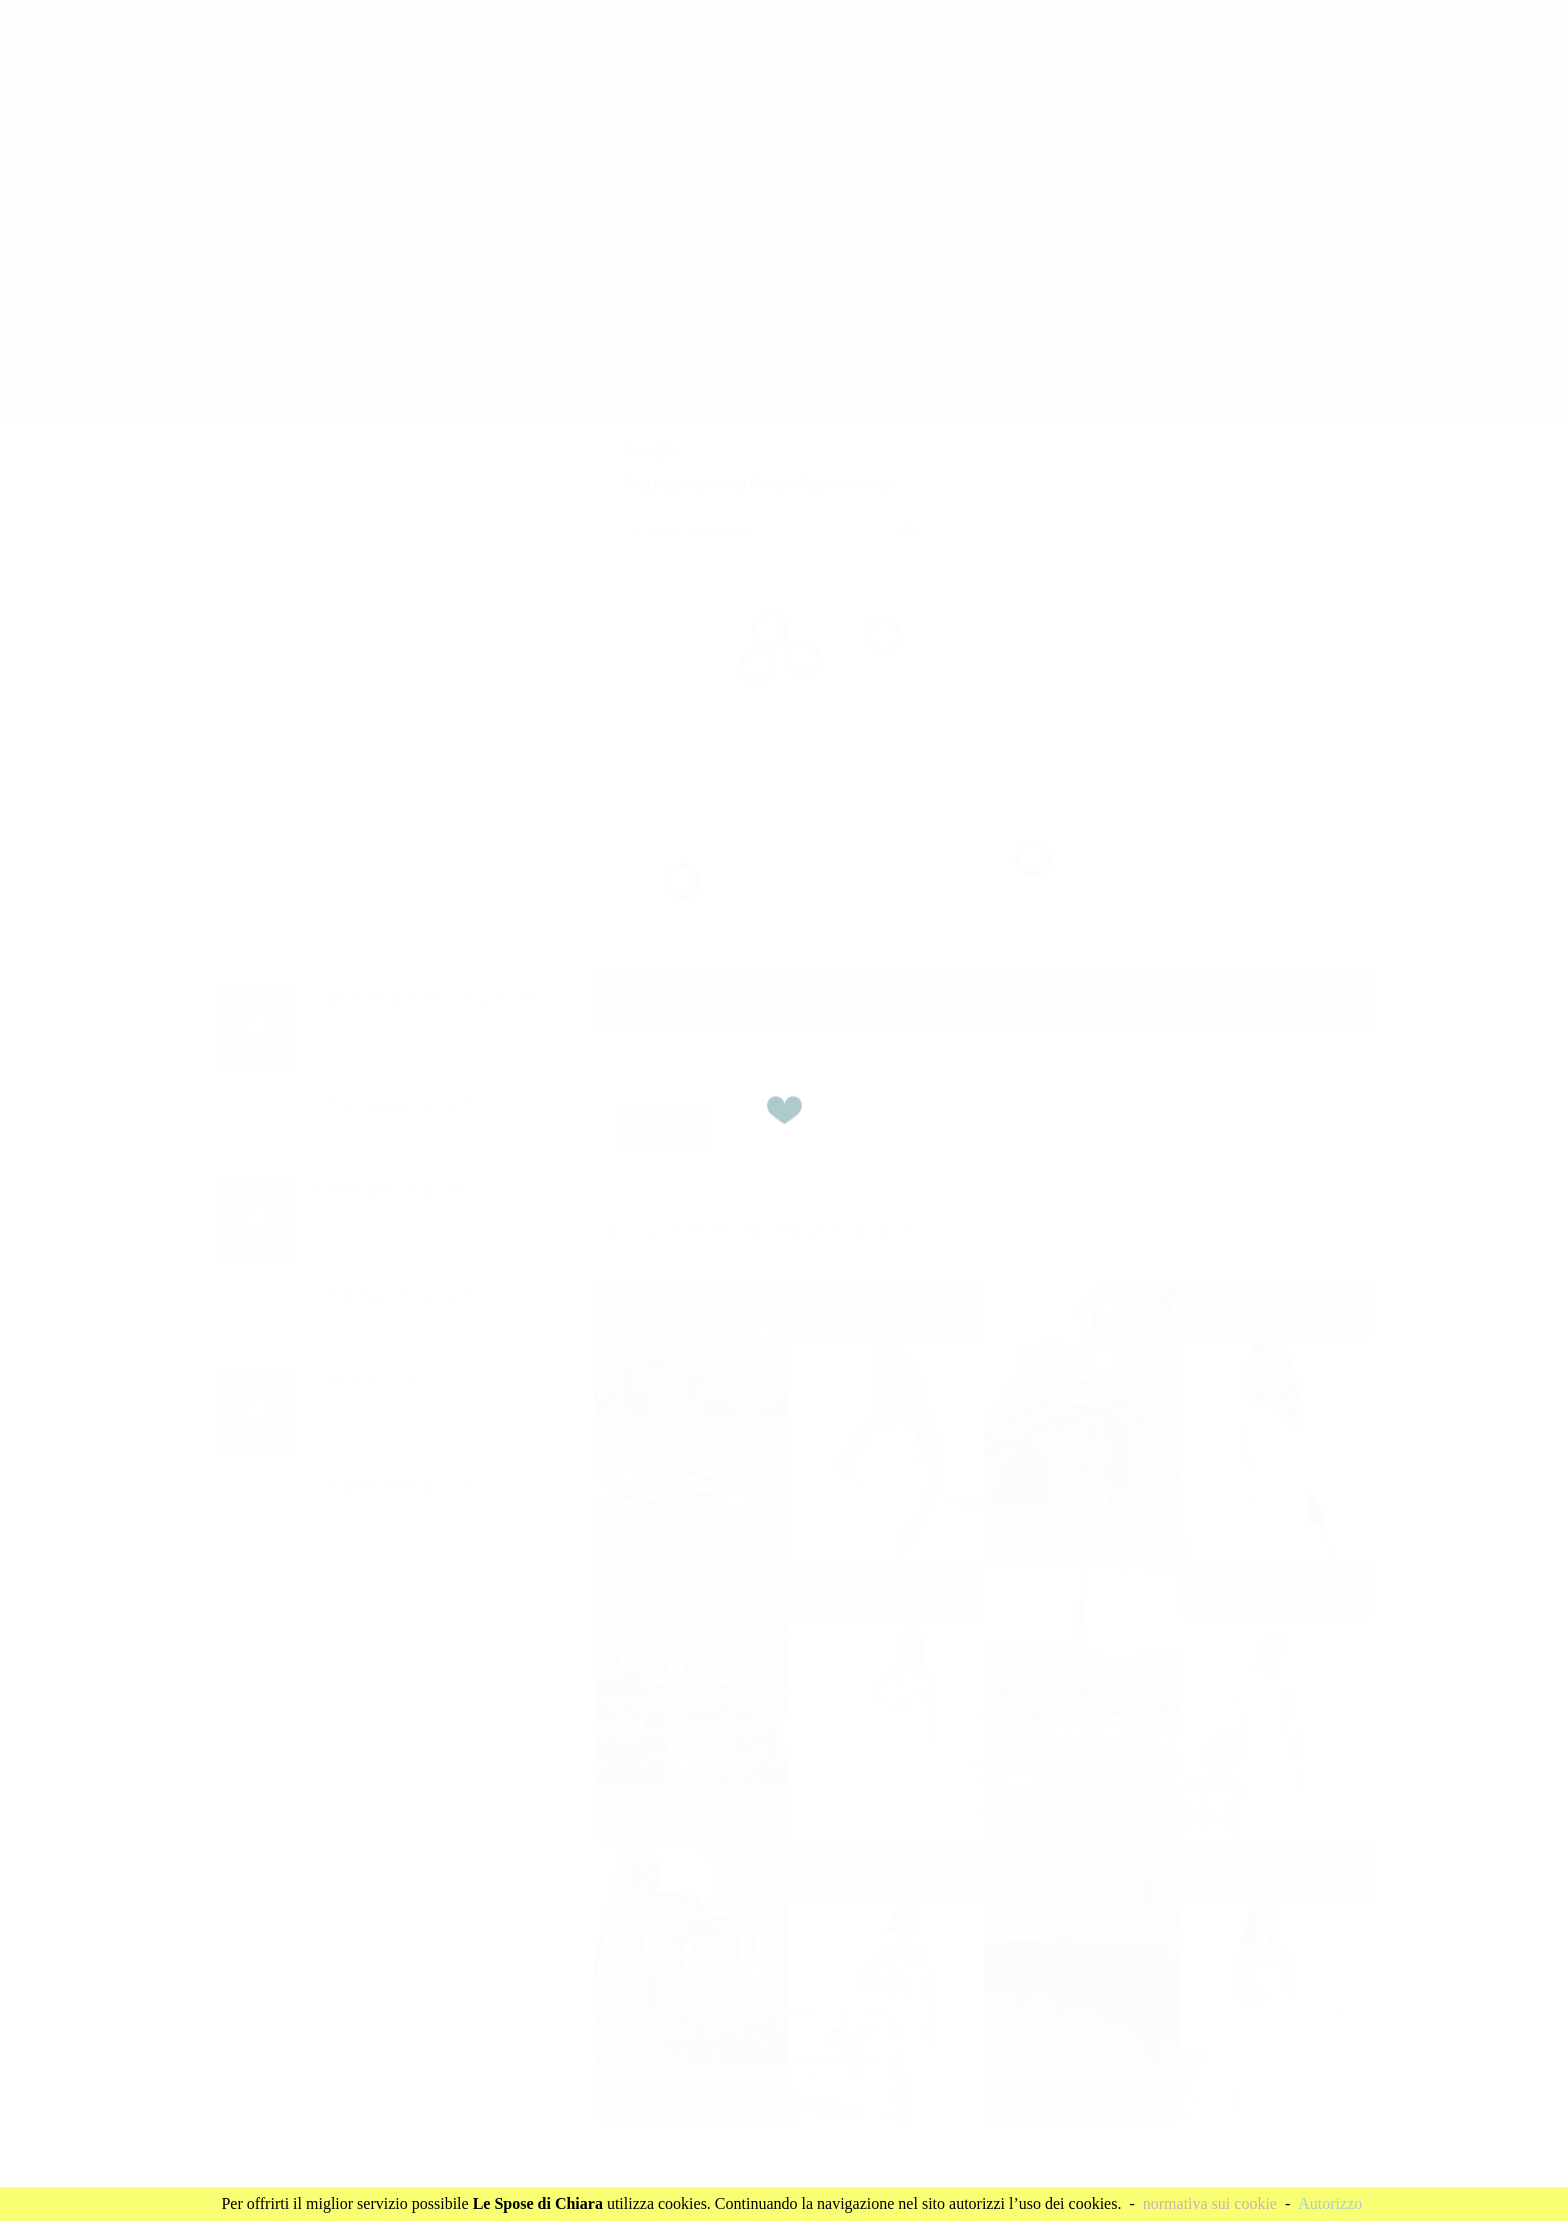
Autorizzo (1330, 2203)
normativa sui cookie (1210, 2203)
